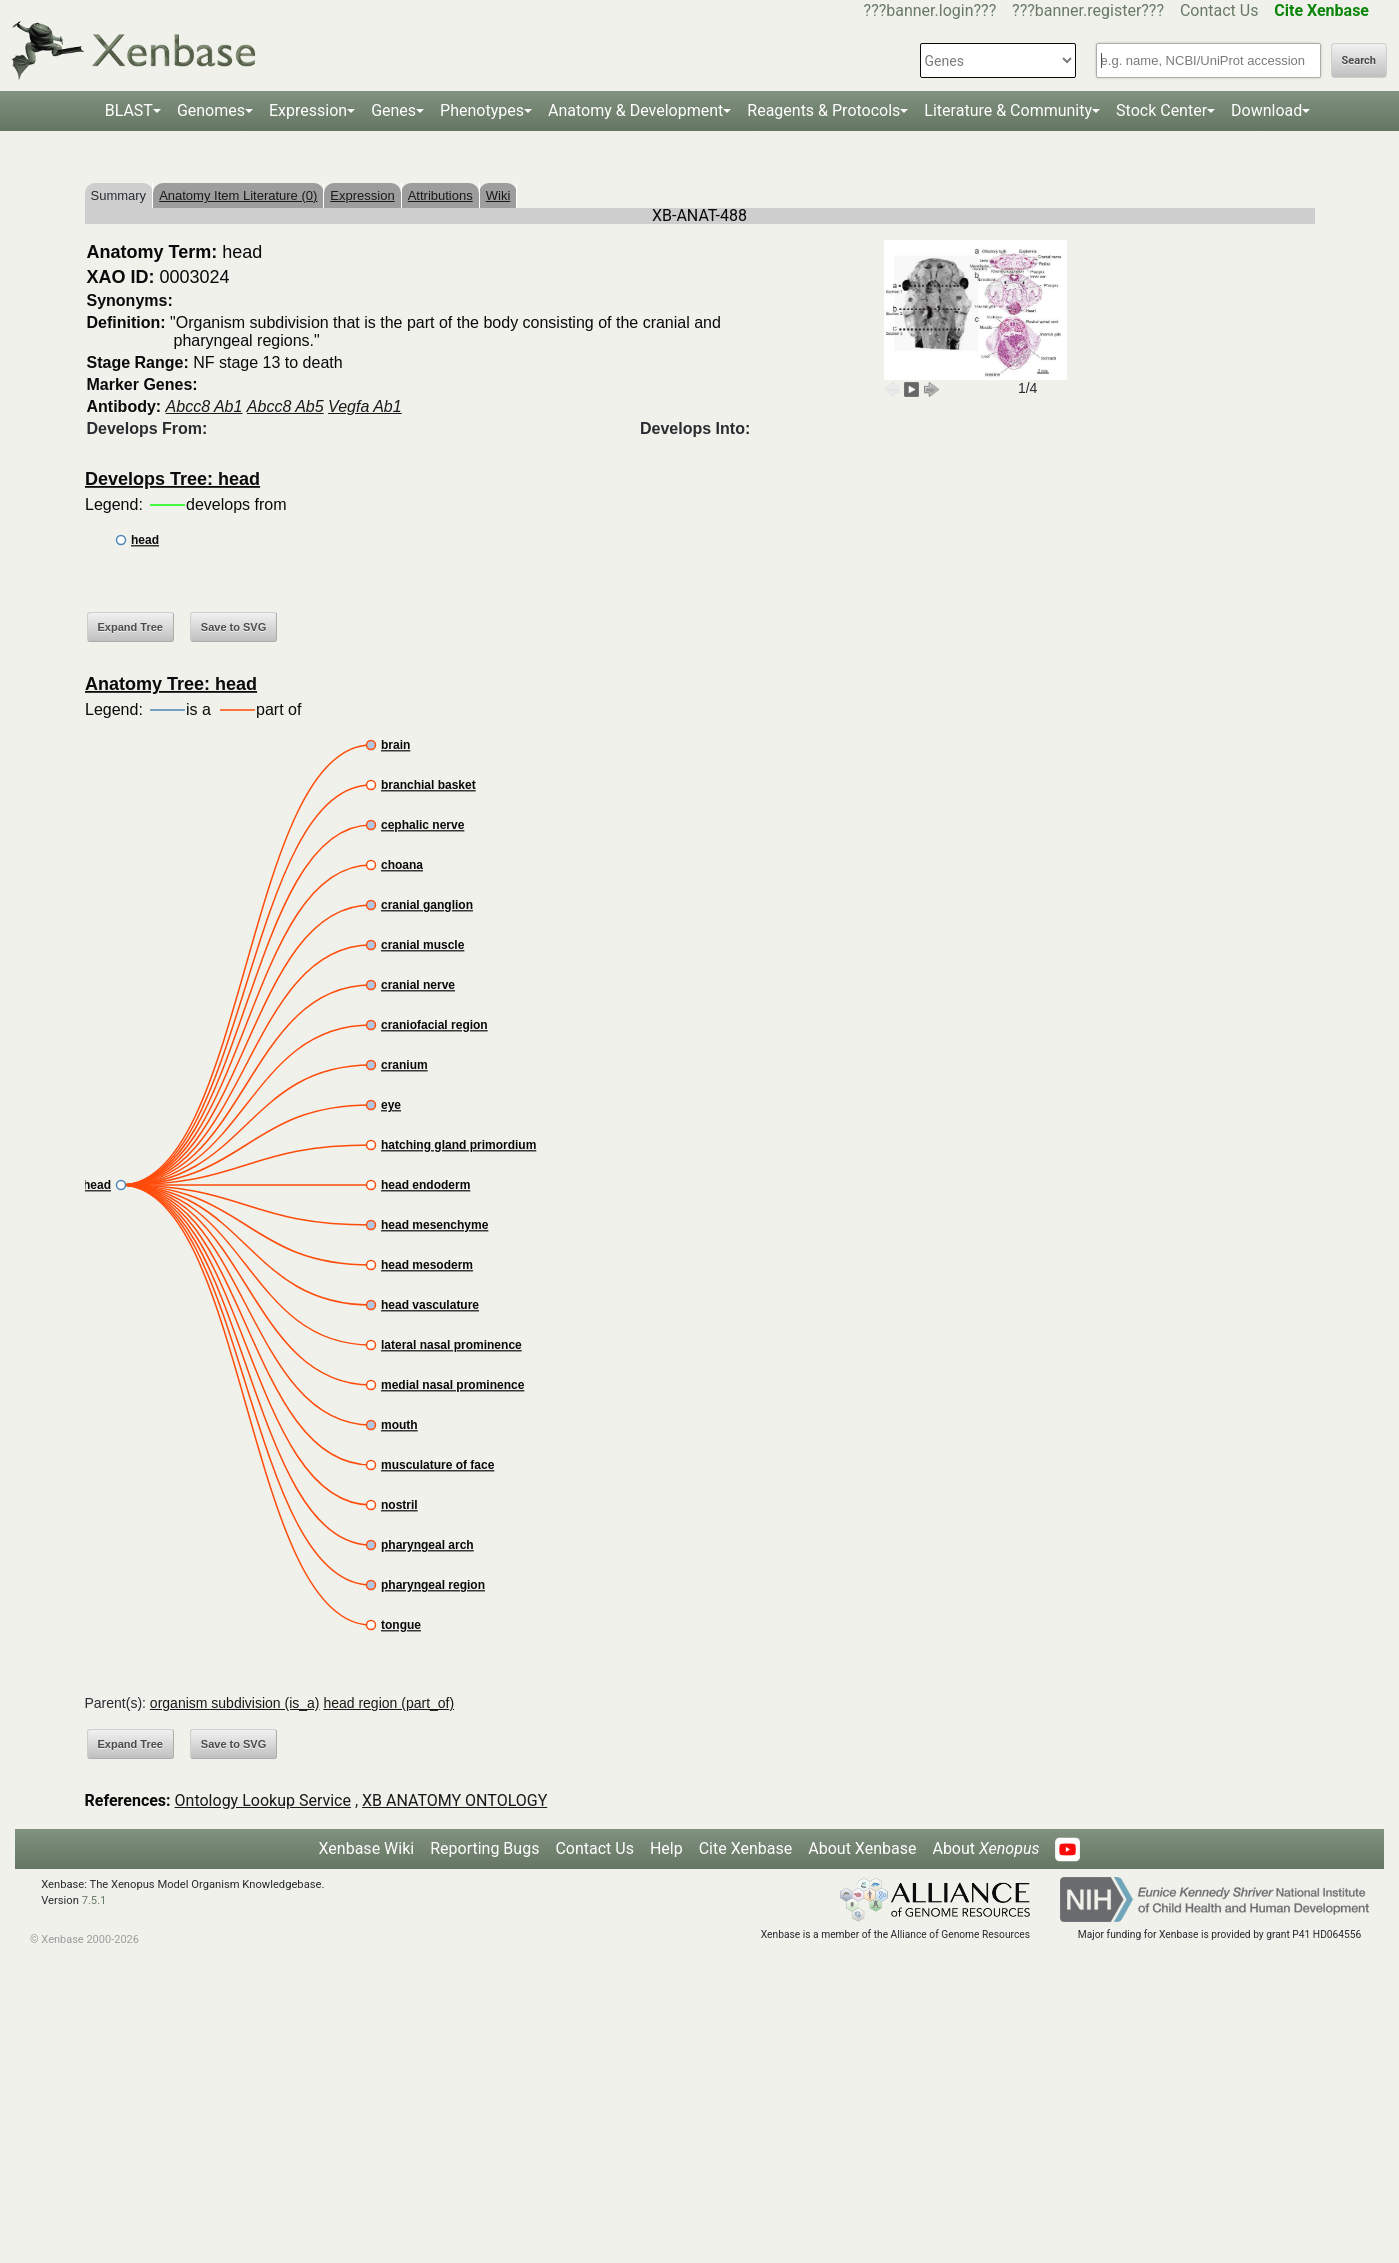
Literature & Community (1008, 110)
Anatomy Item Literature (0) (238, 195)
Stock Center (1161, 110)
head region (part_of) (388, 1703)
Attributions (440, 195)
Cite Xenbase (746, 1848)
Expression (308, 110)
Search (1359, 60)
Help (666, 1848)
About (985, 1848)
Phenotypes (482, 110)
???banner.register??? (1088, 10)
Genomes (211, 110)
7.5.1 (94, 1900)
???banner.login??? (930, 10)
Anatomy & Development (635, 110)
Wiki (498, 195)
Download (1266, 110)
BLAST (129, 110)
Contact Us (1219, 10)
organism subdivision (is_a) (235, 1703)
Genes (393, 110)
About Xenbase (862, 1848)
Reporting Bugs (484, 1848)
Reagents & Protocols (823, 110)
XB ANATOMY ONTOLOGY (454, 1800)
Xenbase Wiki (367, 1848)
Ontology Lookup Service (263, 1800)
